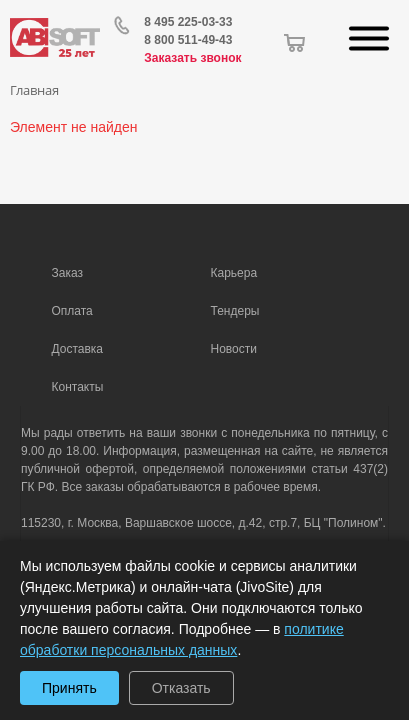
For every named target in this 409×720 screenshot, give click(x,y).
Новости (234, 349)
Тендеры (235, 311)
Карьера (234, 273)
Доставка (78, 349)
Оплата (72, 311)
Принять (69, 688)
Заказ (67, 273)
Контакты (78, 387)
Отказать (181, 688)
